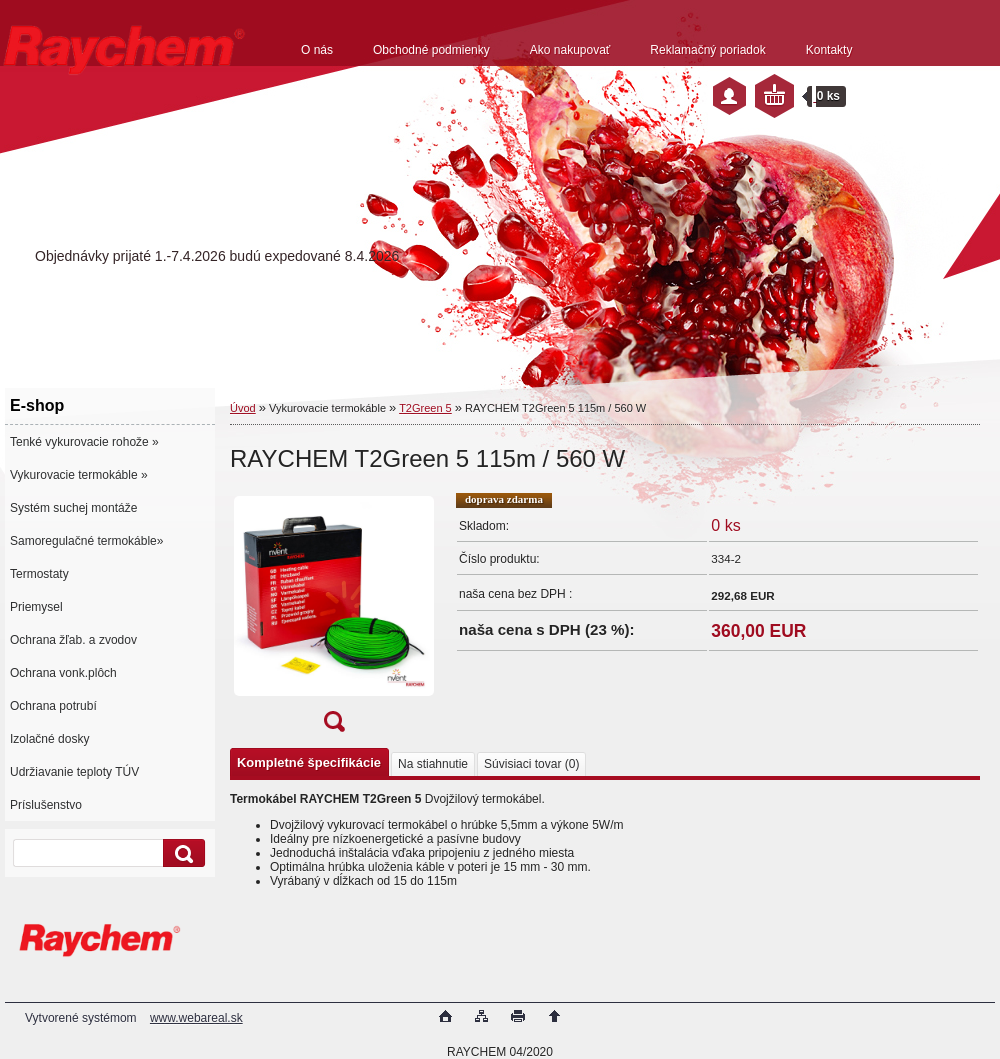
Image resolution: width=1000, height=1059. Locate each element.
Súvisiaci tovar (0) (531, 764)
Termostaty (39, 574)
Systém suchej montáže (73, 508)
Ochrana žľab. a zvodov (73, 640)
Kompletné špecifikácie (309, 762)
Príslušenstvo (46, 805)
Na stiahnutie (433, 764)
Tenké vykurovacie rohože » (84, 442)
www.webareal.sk (196, 1018)
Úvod (243, 408)
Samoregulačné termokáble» (86, 541)
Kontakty (829, 50)
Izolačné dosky (49, 739)
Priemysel (36, 607)
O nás (317, 50)
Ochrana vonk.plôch (63, 673)
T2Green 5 (425, 408)
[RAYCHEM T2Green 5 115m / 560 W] (334, 618)
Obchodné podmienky (431, 50)
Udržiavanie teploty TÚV (74, 772)
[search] (181, 853)
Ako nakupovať (570, 50)
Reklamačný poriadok (707, 50)
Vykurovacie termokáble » (79, 475)
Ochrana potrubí (53, 706)
